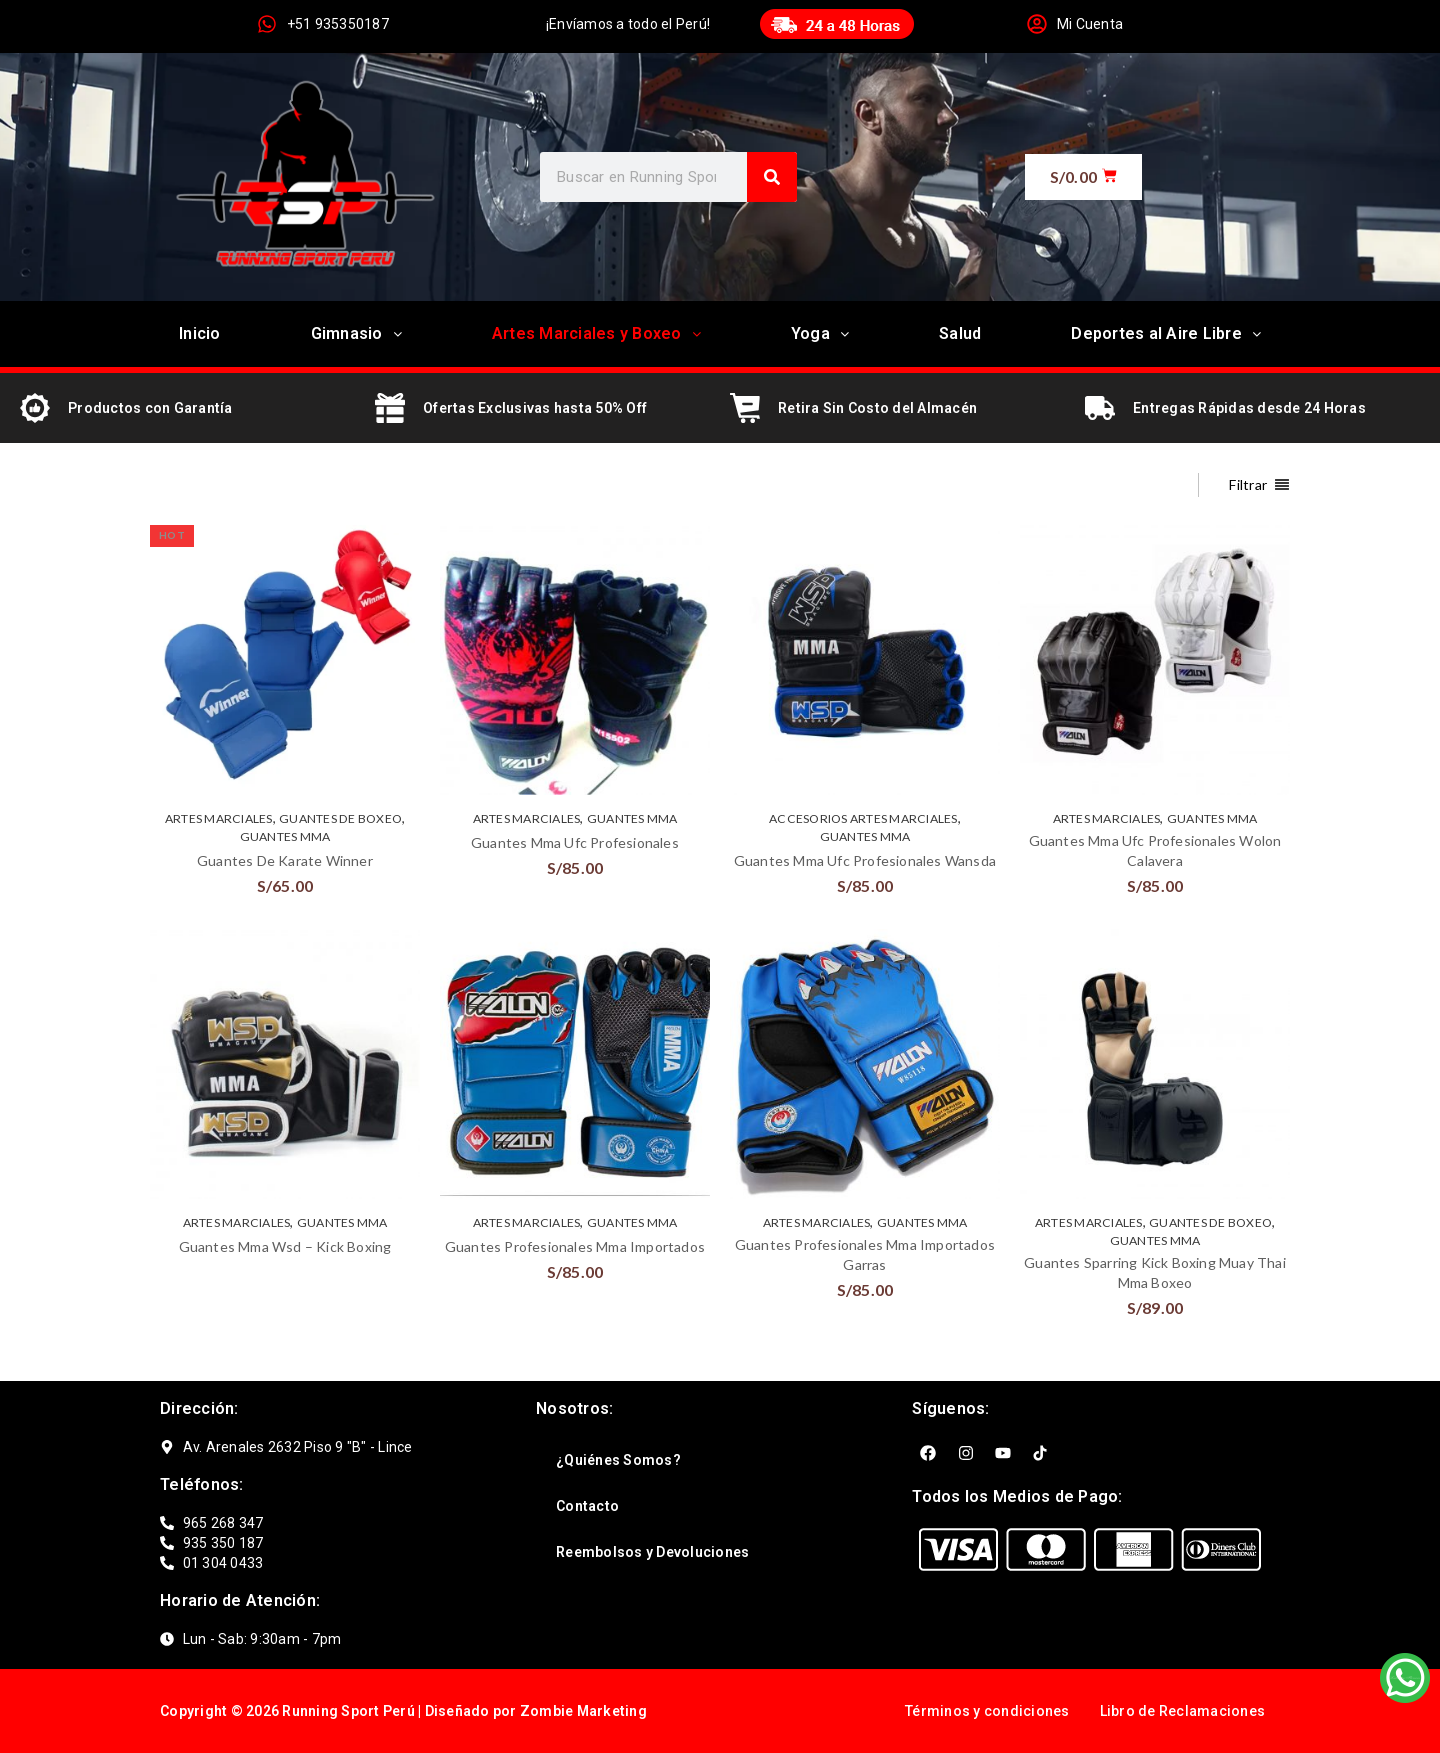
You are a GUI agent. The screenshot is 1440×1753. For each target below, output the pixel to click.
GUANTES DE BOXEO (340, 818)
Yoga (820, 333)
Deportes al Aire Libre (1166, 333)
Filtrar (1248, 484)
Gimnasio (356, 333)
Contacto (587, 1506)
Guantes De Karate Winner (285, 860)
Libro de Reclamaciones (1183, 1711)
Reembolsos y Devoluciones (652, 1552)
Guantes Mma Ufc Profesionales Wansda (865, 860)
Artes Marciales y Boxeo (596, 333)
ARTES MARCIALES (219, 818)
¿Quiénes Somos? (618, 1460)
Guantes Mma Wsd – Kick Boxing (285, 1246)
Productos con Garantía (150, 408)
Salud (960, 333)
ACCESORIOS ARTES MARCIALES (863, 818)
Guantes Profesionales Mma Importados (575, 1246)
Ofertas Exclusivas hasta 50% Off (535, 408)
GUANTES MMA (285, 836)
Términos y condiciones (987, 1711)
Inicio (200, 333)
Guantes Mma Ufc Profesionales (575, 842)
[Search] (772, 177)
